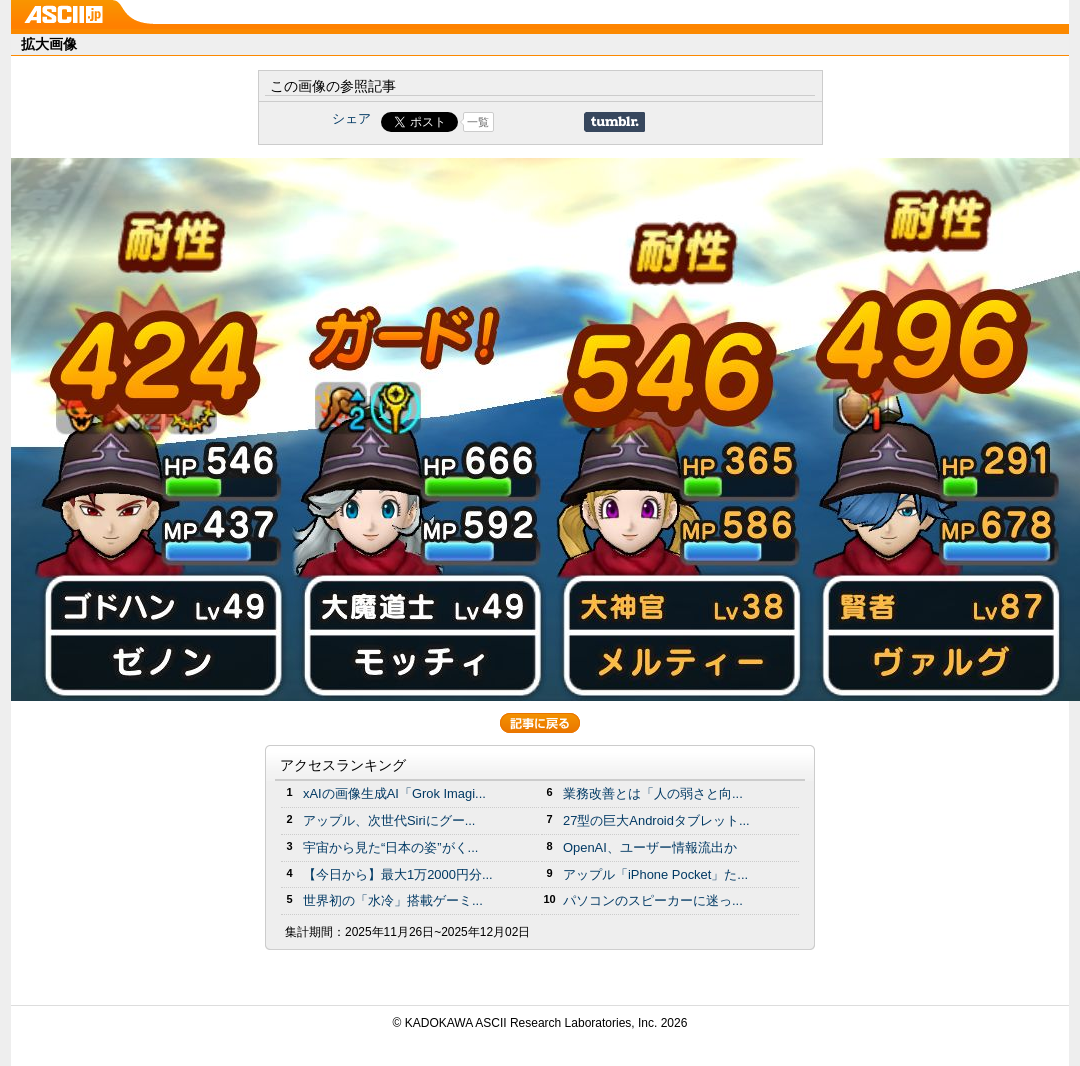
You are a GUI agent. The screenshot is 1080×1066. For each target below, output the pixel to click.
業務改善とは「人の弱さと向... (653, 793)
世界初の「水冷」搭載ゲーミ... (393, 900)
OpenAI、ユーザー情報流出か (650, 847)
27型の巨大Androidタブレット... (656, 820)
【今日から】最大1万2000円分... (398, 874)
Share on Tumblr (614, 122)
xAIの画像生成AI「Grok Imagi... (394, 793)
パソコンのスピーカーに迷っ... (653, 900)
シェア (351, 118)
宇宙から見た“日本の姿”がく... (390, 847)
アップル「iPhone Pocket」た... (655, 874)
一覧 (478, 122)
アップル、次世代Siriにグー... (389, 820)
